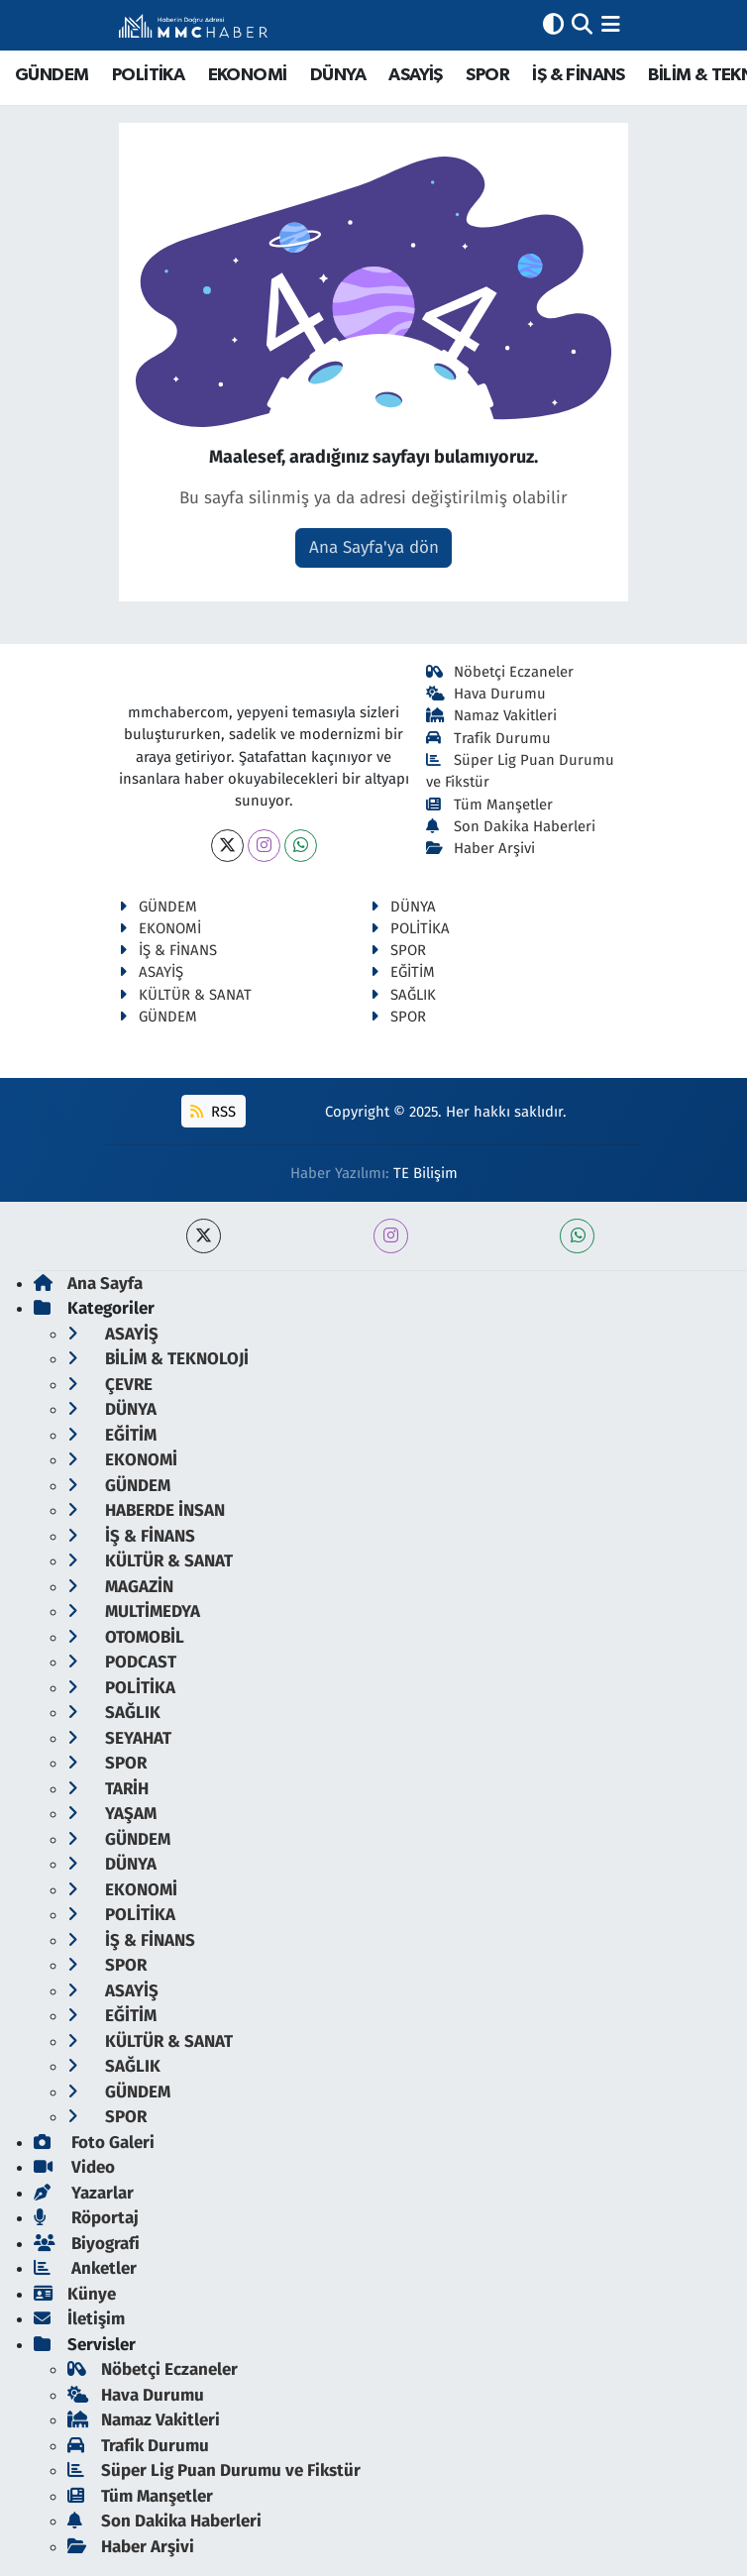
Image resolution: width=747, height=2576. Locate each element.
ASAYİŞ (415, 75)
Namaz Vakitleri (492, 715)
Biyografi (87, 2243)
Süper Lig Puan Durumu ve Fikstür (214, 2470)
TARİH (108, 1788)
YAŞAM (112, 1813)
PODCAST (121, 1662)
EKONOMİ (247, 75)
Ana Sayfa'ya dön (374, 547)
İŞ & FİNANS (578, 75)
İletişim (79, 2318)
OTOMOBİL (125, 1637)
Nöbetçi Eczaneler (500, 672)
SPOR (487, 75)
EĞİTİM (403, 972)
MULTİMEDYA (133, 1611)
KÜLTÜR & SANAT (185, 995)
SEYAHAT (119, 1738)
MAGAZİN (120, 1586)
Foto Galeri (94, 2142)
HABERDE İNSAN (146, 1510)
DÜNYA (338, 75)
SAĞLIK (403, 995)
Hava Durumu (486, 693)
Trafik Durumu (489, 738)
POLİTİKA (148, 75)
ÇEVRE (110, 1384)
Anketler (85, 2268)
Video (74, 2167)
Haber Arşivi (481, 848)
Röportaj (86, 2217)
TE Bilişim (425, 1173)
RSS (213, 1112)
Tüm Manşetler (490, 804)
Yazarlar (84, 2193)
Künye (75, 2294)
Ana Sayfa (88, 1283)
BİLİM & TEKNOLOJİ (158, 1358)
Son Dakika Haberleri (511, 826)
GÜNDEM (51, 75)
